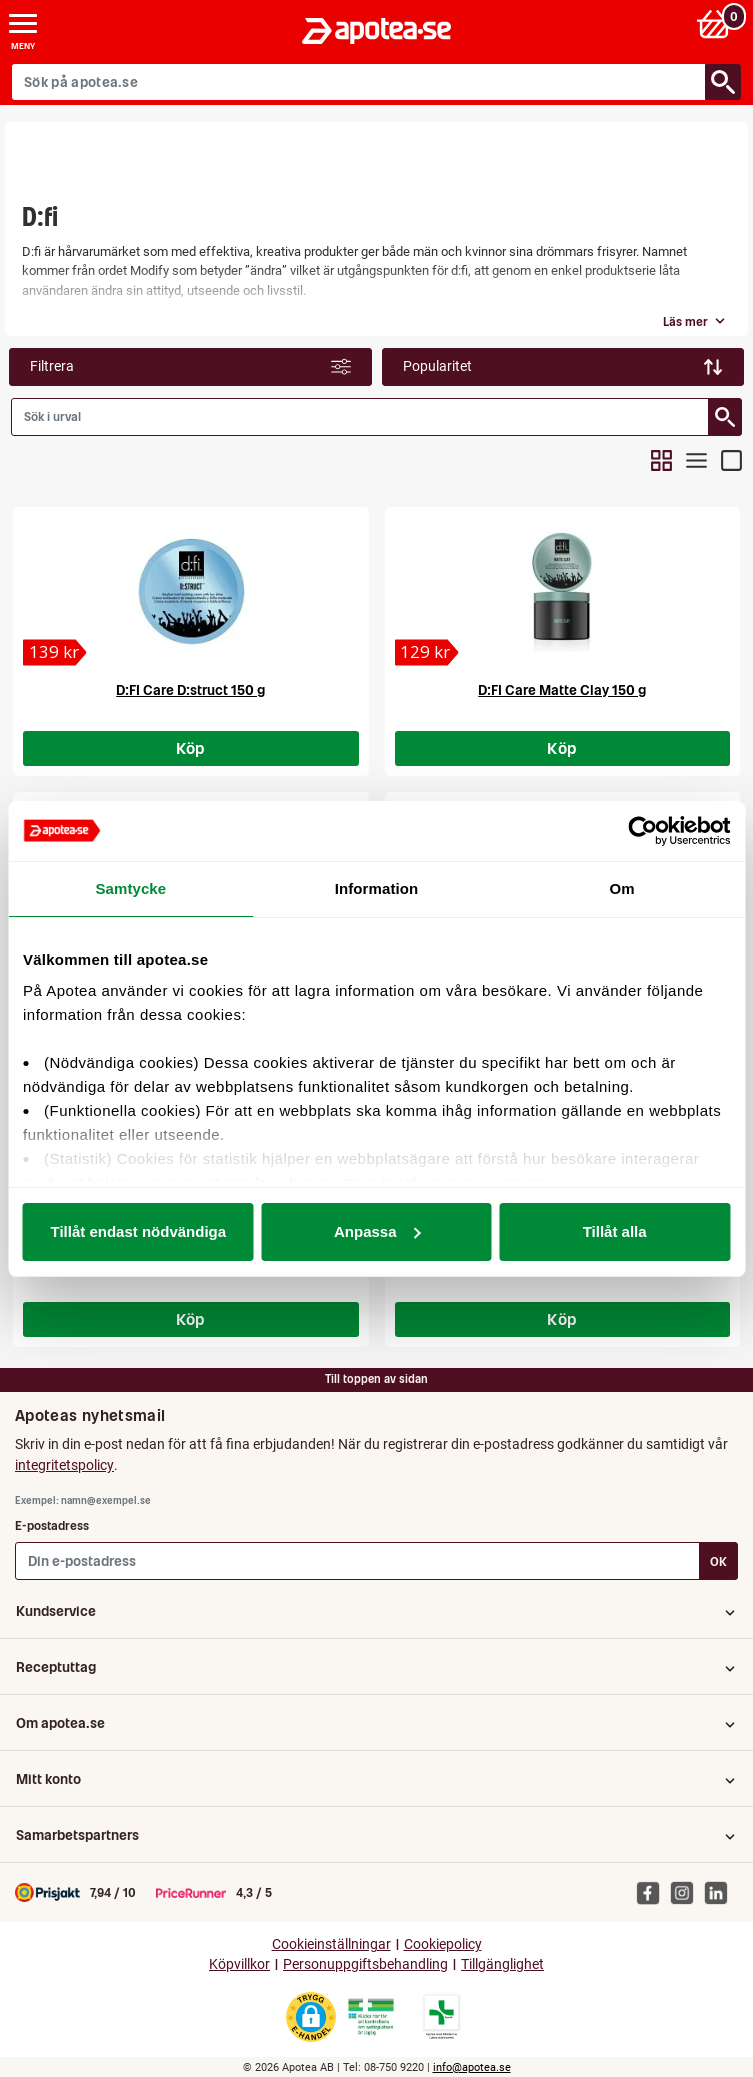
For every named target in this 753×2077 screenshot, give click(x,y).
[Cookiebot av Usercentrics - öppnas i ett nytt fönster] (642, 831)
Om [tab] (622, 888)
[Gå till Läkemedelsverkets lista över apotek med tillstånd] (441, 2017)
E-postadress (52, 1525)
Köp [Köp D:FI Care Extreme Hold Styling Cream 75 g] (562, 1319)
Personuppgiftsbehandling (365, 1964)
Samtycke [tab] (130, 888)
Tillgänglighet (502, 1964)
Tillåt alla (615, 1231)
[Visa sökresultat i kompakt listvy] (696, 460)
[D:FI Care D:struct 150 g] (55, 652)
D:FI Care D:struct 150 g (190, 690)
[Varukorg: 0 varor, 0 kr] (716, 23)
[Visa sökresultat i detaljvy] (731, 460)
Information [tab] (377, 888)
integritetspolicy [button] (64, 1465)
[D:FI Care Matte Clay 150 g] (427, 652)
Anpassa (377, 1231)
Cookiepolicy (443, 1944)
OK (718, 1561)
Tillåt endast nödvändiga (139, 1231)
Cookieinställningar (331, 1944)
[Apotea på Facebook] (653, 1892)
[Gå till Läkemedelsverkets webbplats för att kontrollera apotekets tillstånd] (371, 2017)
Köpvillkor (239, 1964)
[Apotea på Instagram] (687, 1892)
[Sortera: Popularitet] (563, 367)
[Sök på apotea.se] (359, 82)
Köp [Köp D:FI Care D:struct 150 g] (191, 748)
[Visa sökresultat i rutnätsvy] (661, 460)
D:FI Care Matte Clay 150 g (562, 690)
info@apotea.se (472, 2067)
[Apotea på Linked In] (721, 1892)
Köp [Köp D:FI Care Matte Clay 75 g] (191, 1319)
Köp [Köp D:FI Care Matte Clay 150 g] (562, 748)
